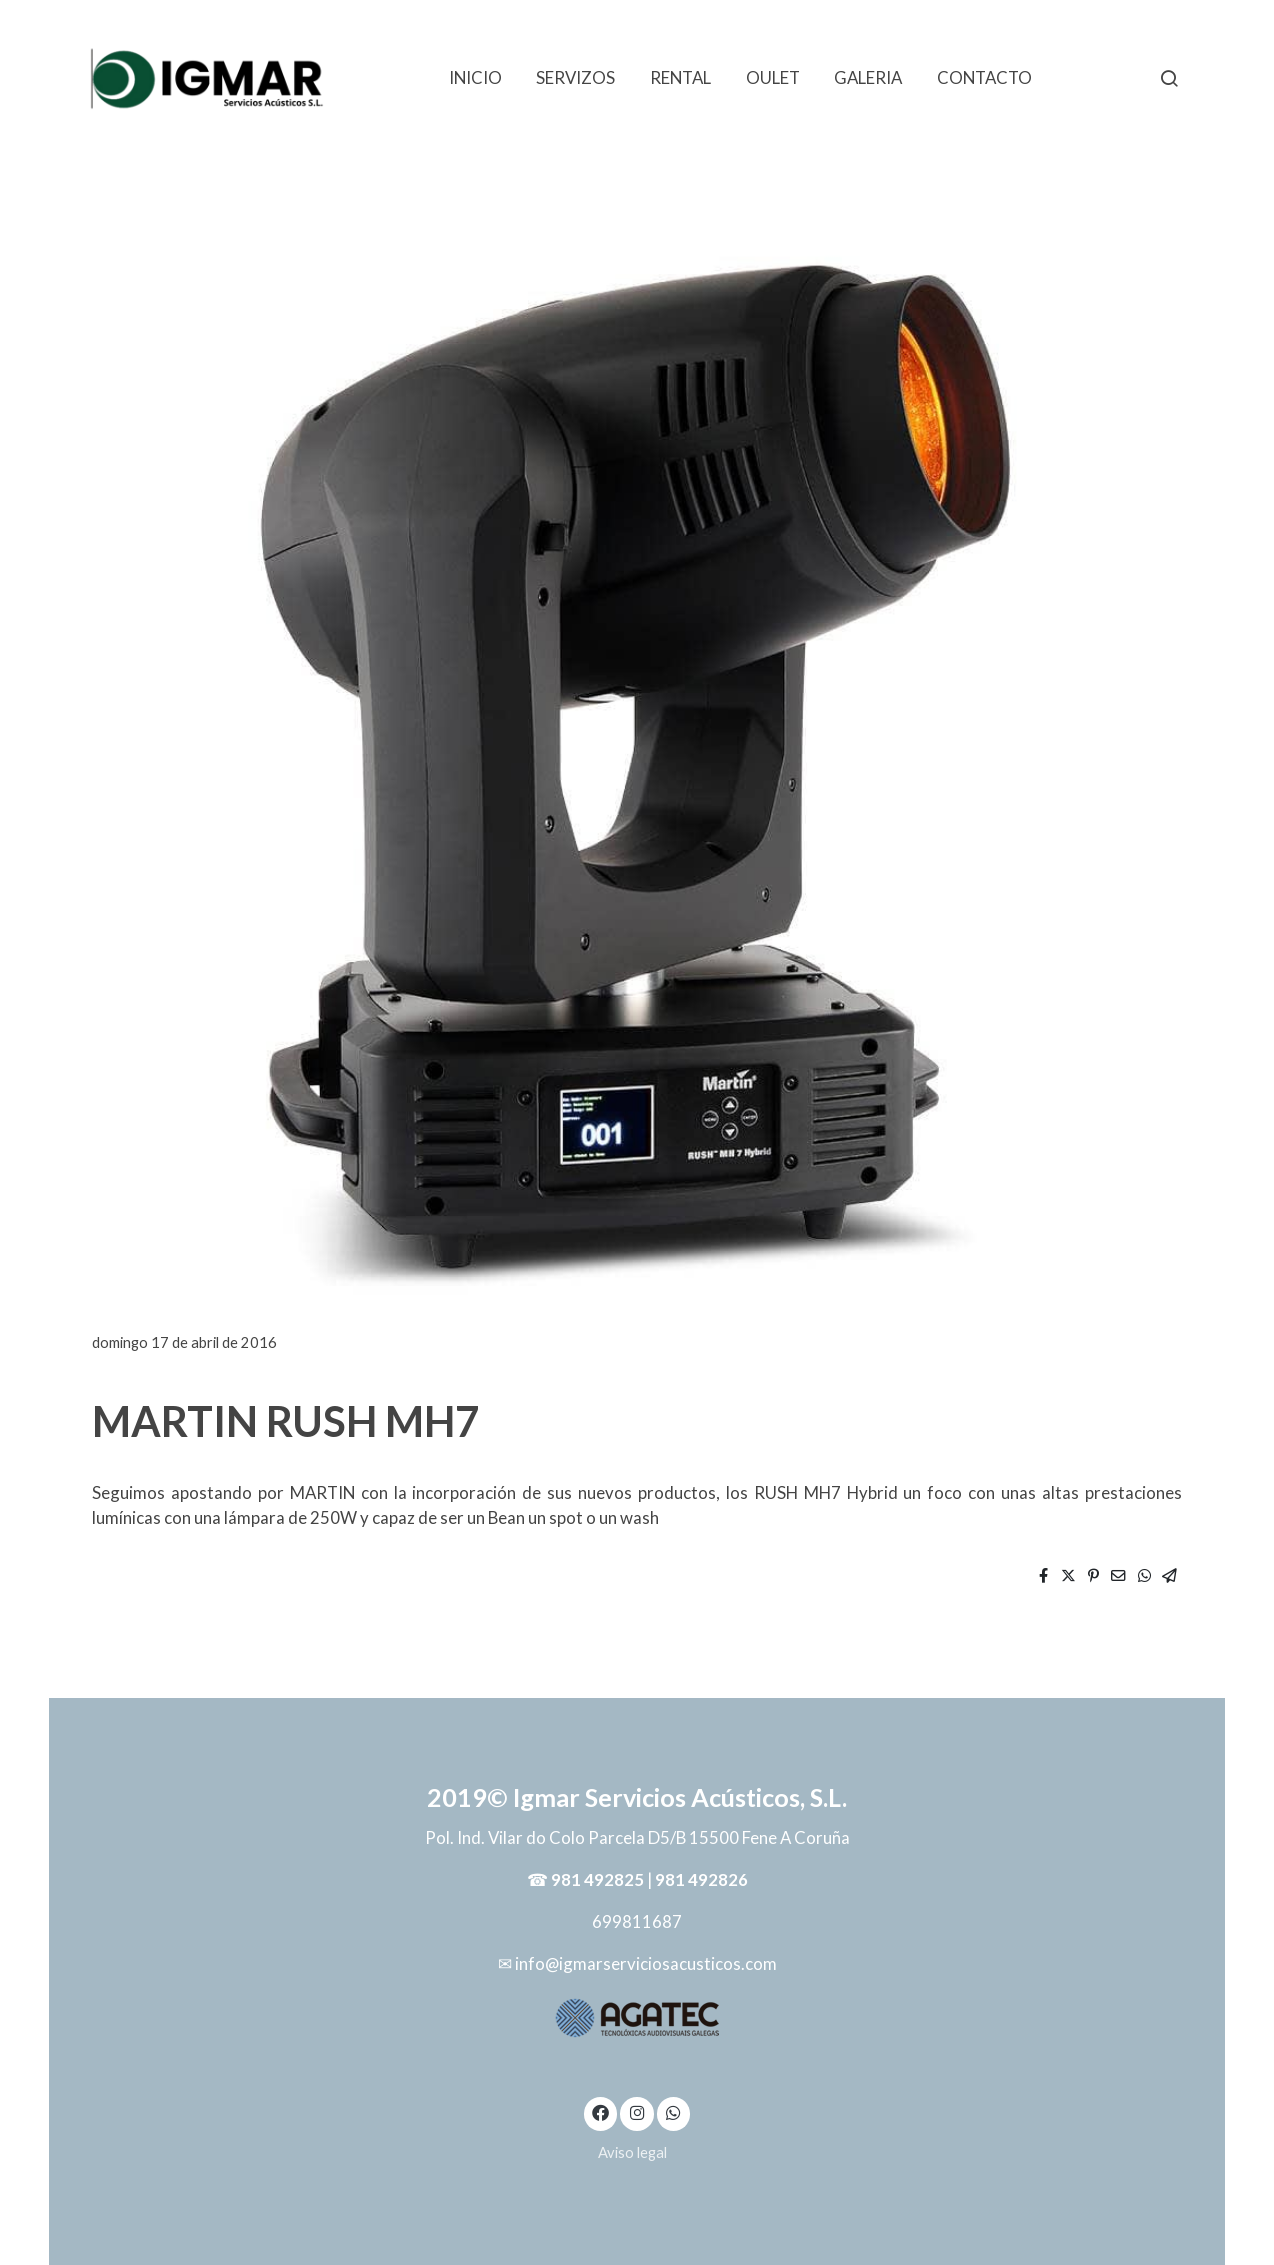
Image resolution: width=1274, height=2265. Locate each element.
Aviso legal (632, 2152)
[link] (208, 77)
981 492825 (597, 1879)
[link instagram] (637, 2111)
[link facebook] (601, 2111)
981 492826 (701, 1879)
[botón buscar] (1169, 78)
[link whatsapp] (674, 2111)
